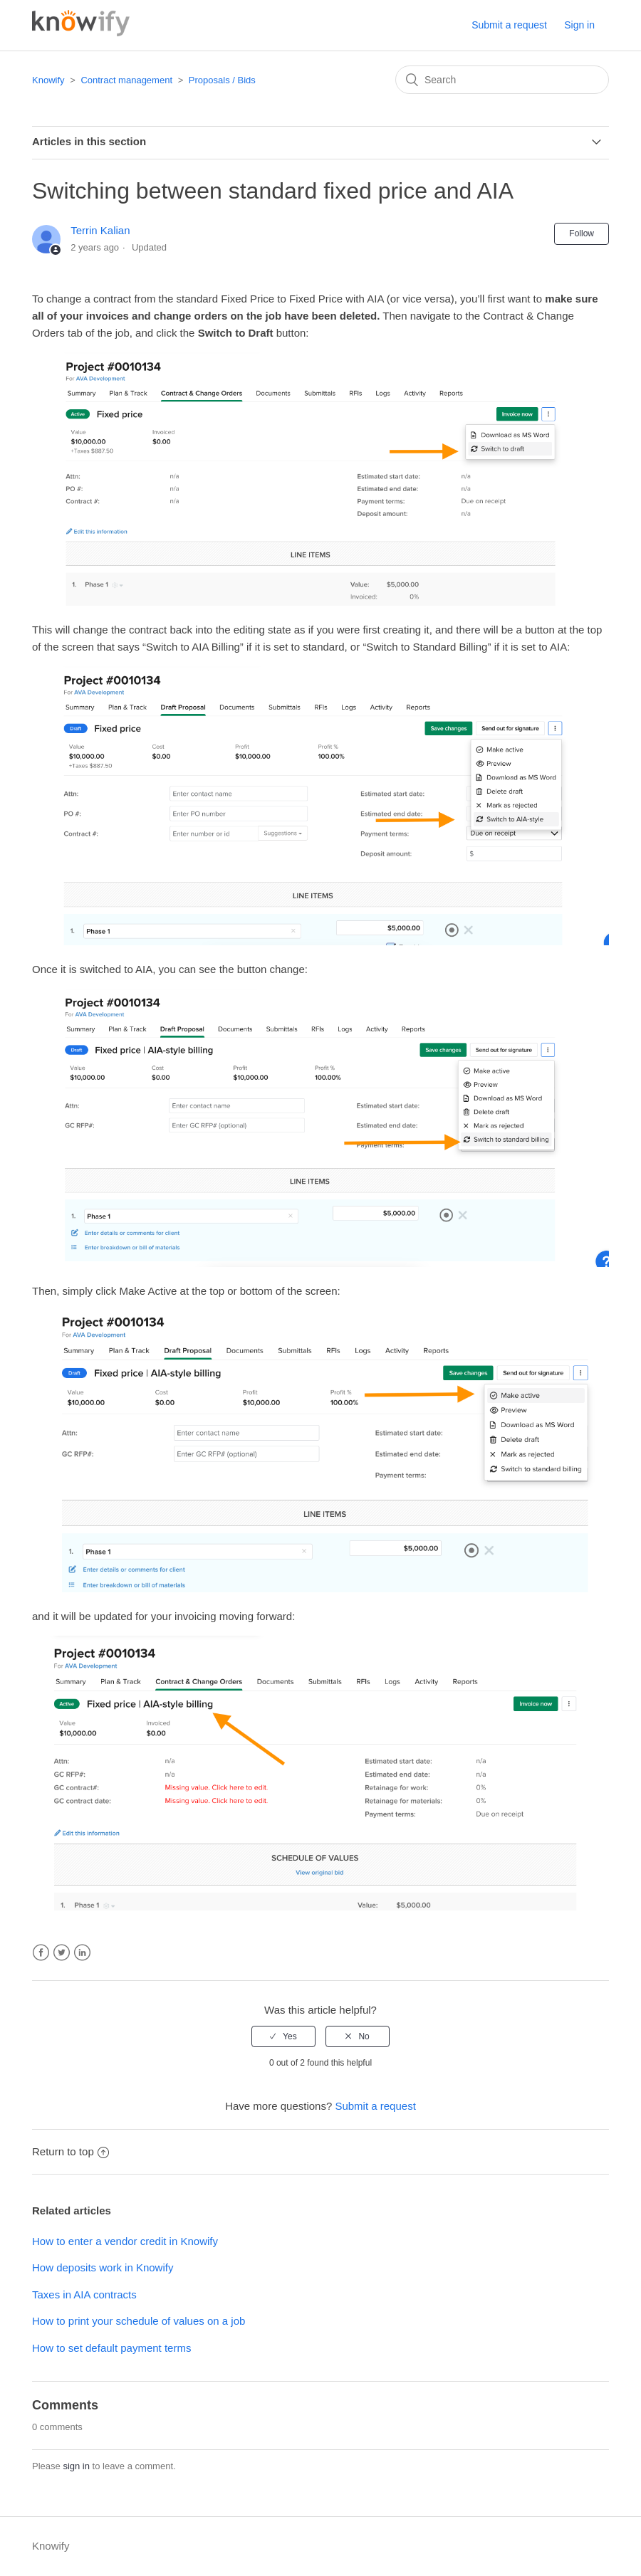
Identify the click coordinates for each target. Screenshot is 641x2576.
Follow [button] (581, 233)
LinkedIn (82, 1953)
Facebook (41, 1953)
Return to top (70, 2151)
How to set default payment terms (111, 2348)
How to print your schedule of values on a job (138, 2321)
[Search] (502, 79)
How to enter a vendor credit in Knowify (125, 2241)
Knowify (48, 80)
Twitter (62, 1953)
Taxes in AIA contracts (84, 2294)
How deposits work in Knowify (102, 2267)
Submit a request (509, 25)
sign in (76, 2466)
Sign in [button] (579, 25)
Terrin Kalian (100, 230)
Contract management (126, 80)
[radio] (283, 2036)
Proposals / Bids (222, 80)
